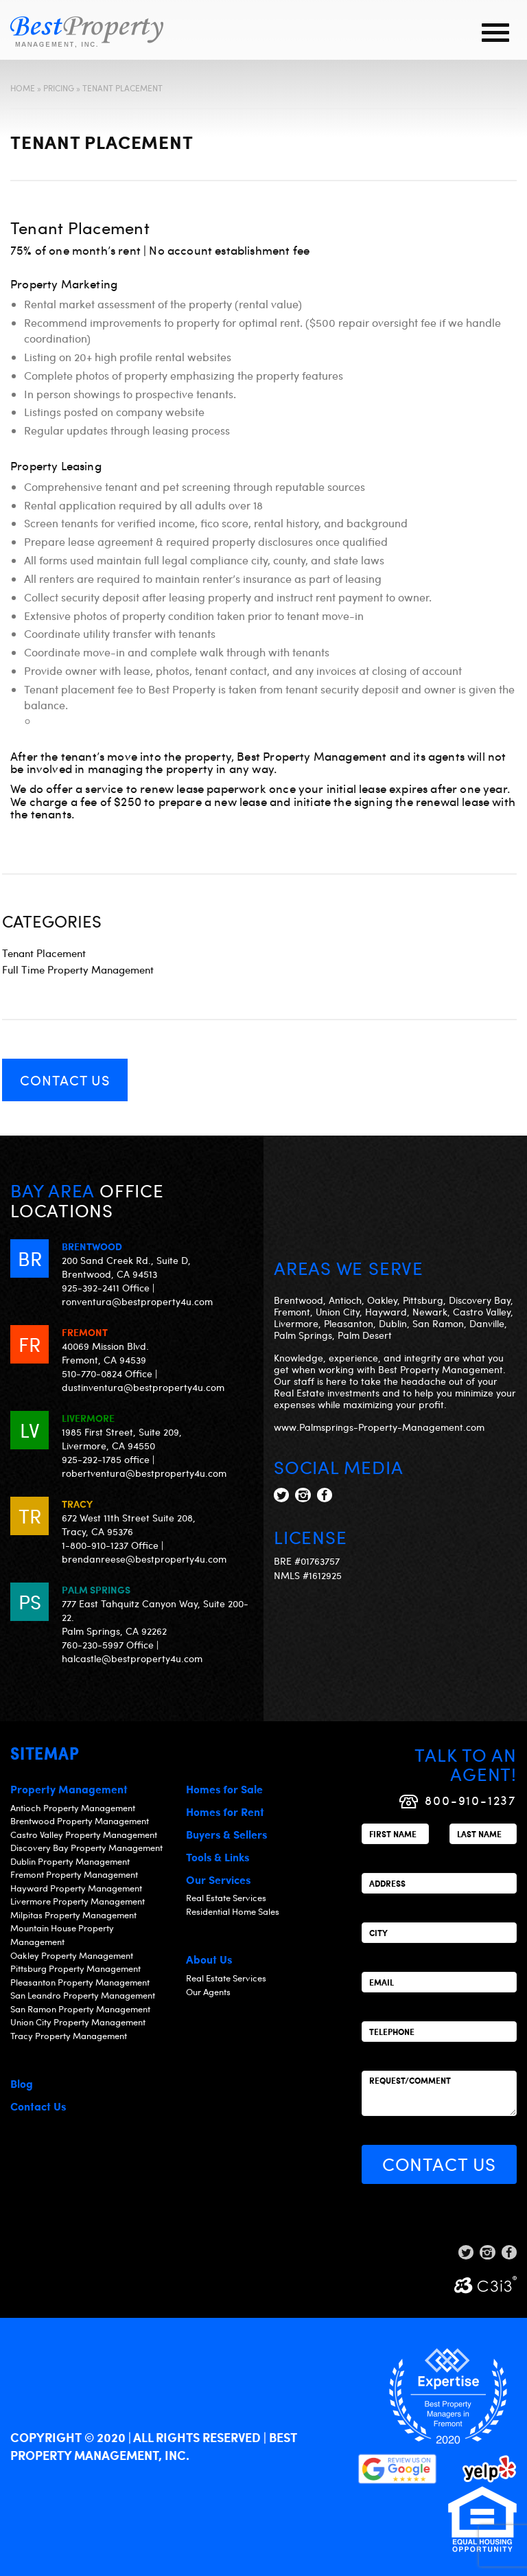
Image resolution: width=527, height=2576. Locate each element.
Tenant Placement (44, 953)
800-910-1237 (471, 1799)
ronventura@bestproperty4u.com (137, 1301)
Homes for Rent (225, 1811)
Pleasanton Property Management (80, 1982)
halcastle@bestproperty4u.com (132, 1658)
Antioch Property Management (72, 1808)
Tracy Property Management (68, 2035)
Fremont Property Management (74, 1874)
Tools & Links (217, 1857)
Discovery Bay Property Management (86, 1847)
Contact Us (65, 1079)
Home (22, 87)
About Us (209, 1959)
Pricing (58, 87)
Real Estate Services (226, 1897)
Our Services (218, 1879)
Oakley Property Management (71, 1955)
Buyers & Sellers (226, 1834)
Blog (21, 2083)
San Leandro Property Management (82, 1995)
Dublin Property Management (70, 1861)
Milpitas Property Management (73, 1915)
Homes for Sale (224, 1789)
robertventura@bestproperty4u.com (144, 1473)
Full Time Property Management (78, 969)
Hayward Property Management (76, 1888)
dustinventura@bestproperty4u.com (143, 1387)
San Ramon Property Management (80, 2009)
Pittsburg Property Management (75, 1968)
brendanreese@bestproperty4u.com (144, 1558)
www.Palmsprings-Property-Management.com (379, 1427)
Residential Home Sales (232, 1911)
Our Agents (208, 1992)
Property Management (69, 1789)
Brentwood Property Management (79, 1821)
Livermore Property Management (77, 1901)
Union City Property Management (77, 2022)
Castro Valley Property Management (83, 1834)
